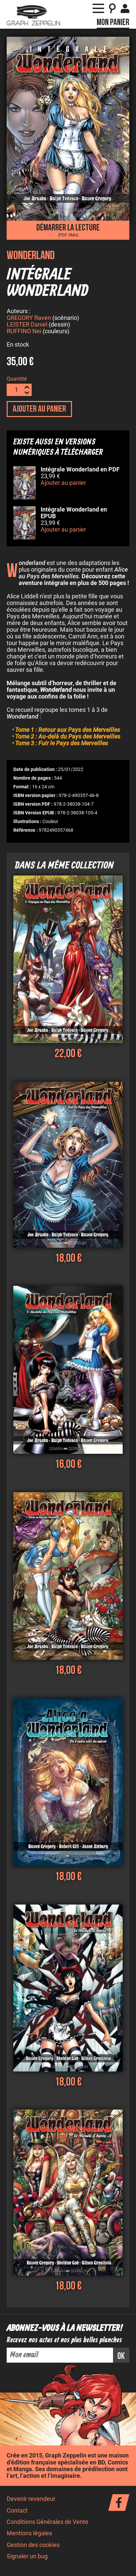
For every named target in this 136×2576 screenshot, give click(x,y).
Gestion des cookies (33, 2546)
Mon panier (113, 22)
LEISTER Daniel (27, 325)
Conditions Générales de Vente (47, 2523)
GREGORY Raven (29, 319)
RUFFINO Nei (24, 332)
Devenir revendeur (31, 2500)
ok (121, 2357)
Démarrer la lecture (68, 229)
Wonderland (31, 255)
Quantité (17, 380)
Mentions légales (29, 2534)
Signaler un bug (27, 2557)
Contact (17, 2511)
